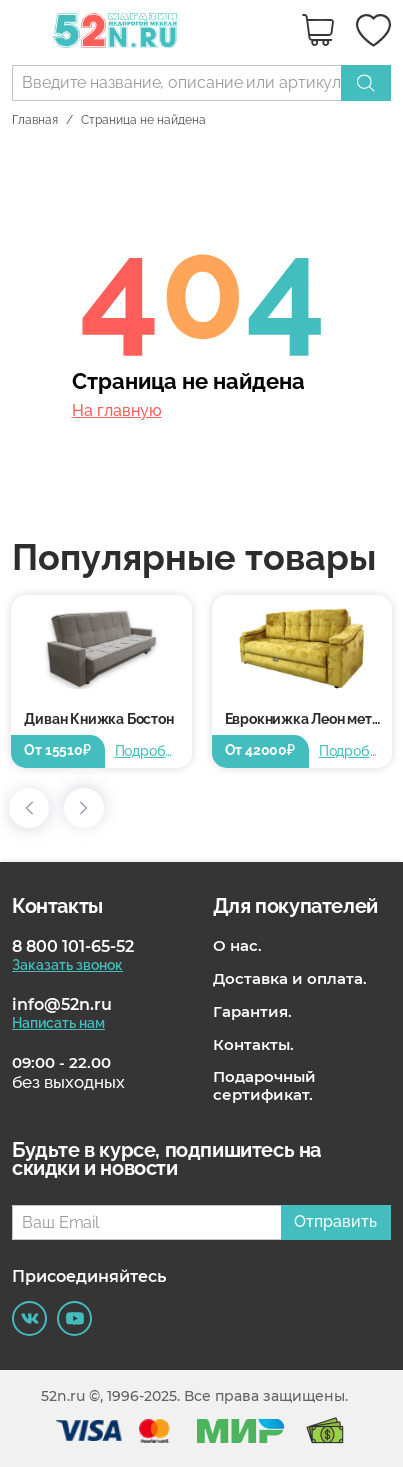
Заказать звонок (67, 965)
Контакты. (253, 1045)
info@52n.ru (62, 1004)
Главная (35, 120)
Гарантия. (252, 1012)
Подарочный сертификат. (264, 1086)
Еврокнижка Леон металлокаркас (308, 719)
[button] (29, 808)
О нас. (237, 946)
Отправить (335, 1221)
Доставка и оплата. (290, 979)
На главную (117, 411)
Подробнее (146, 751)
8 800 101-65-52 (73, 946)
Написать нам (58, 1023)
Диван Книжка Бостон (98, 719)
